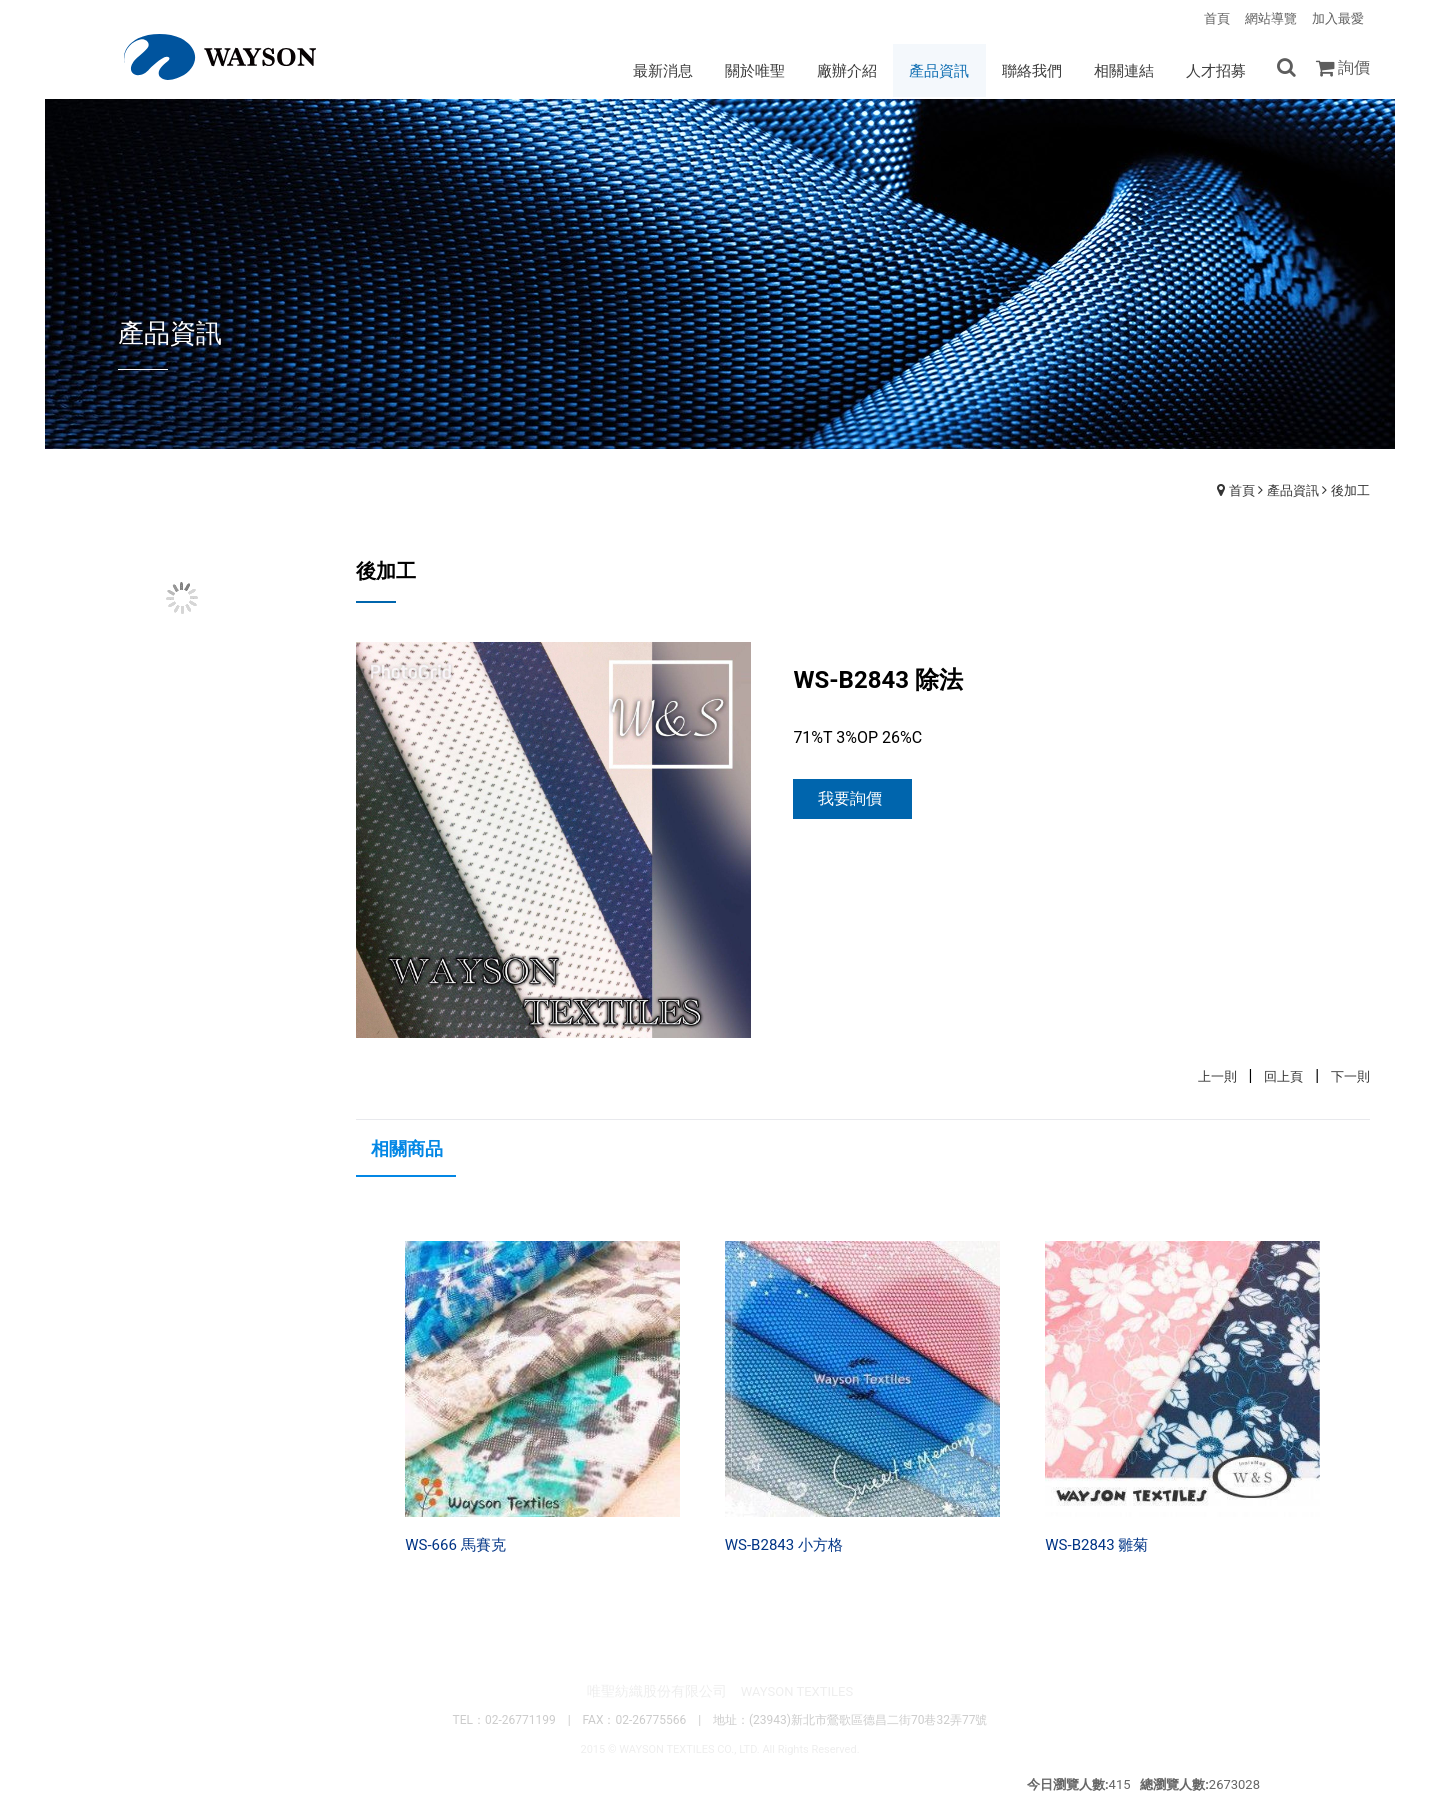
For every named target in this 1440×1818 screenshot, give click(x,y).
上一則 (1217, 1077)
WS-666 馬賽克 (455, 1546)
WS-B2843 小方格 (784, 1546)
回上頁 (1283, 1077)
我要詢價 (850, 799)
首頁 (1242, 491)
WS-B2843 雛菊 (1096, 1546)
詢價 (1354, 67)
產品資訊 (1293, 491)
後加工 (1350, 491)
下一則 (1350, 1077)
